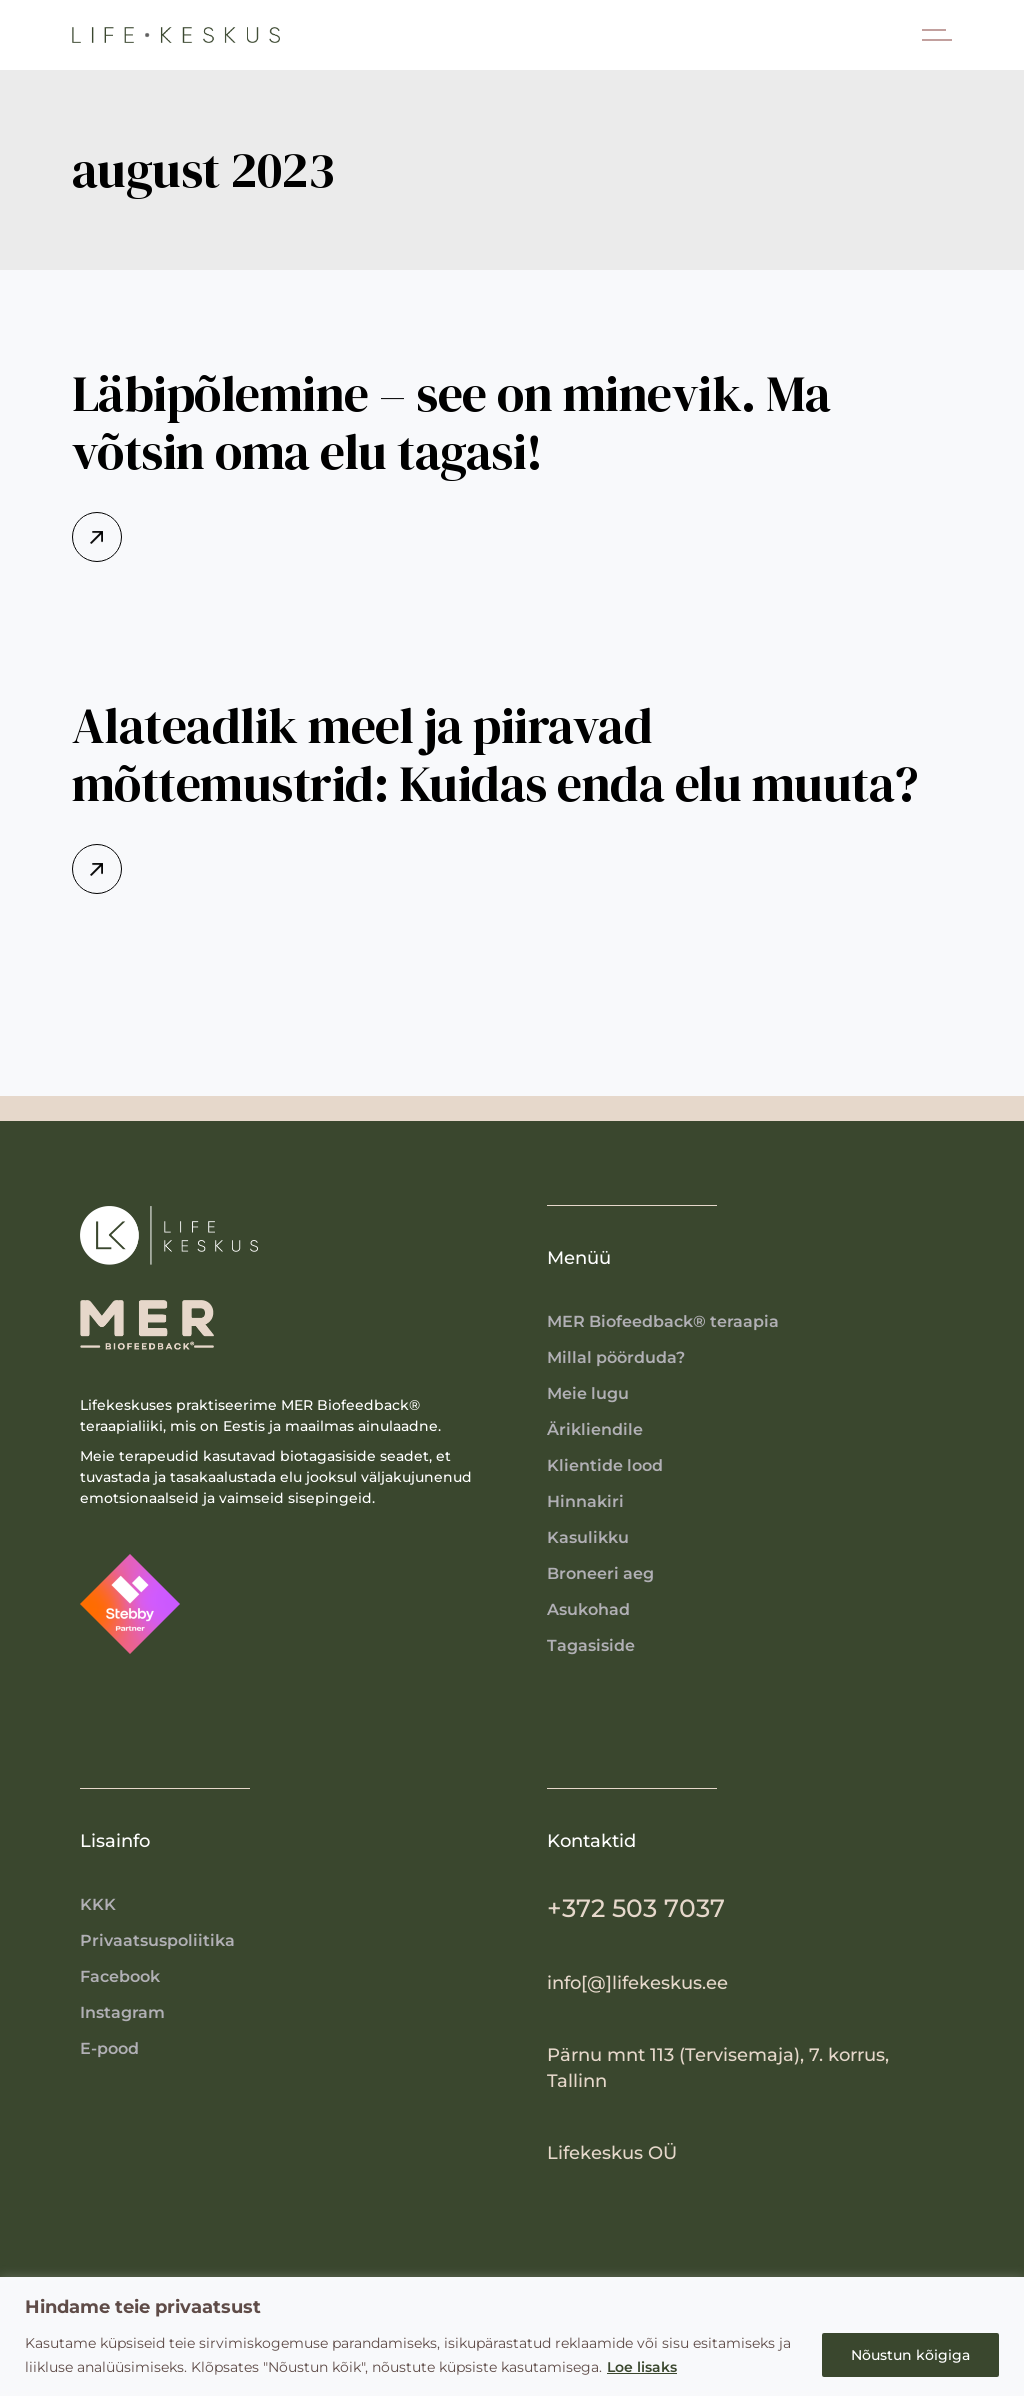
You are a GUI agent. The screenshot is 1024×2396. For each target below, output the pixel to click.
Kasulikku (588, 1537)
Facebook (120, 1976)
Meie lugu (588, 1393)
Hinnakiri (585, 1501)
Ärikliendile (595, 1429)
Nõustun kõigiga (910, 2355)
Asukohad (588, 1609)
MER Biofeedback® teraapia (663, 1321)
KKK (98, 1904)
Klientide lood (605, 1465)
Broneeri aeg (600, 1573)
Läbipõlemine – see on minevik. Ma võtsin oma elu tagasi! (451, 422)
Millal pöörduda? (616, 1357)
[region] (512, 2336)
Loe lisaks (642, 2367)
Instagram (122, 2012)
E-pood (109, 2048)
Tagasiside (591, 1645)
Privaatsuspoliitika (157, 1940)
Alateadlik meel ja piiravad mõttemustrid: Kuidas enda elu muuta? (495, 754)
